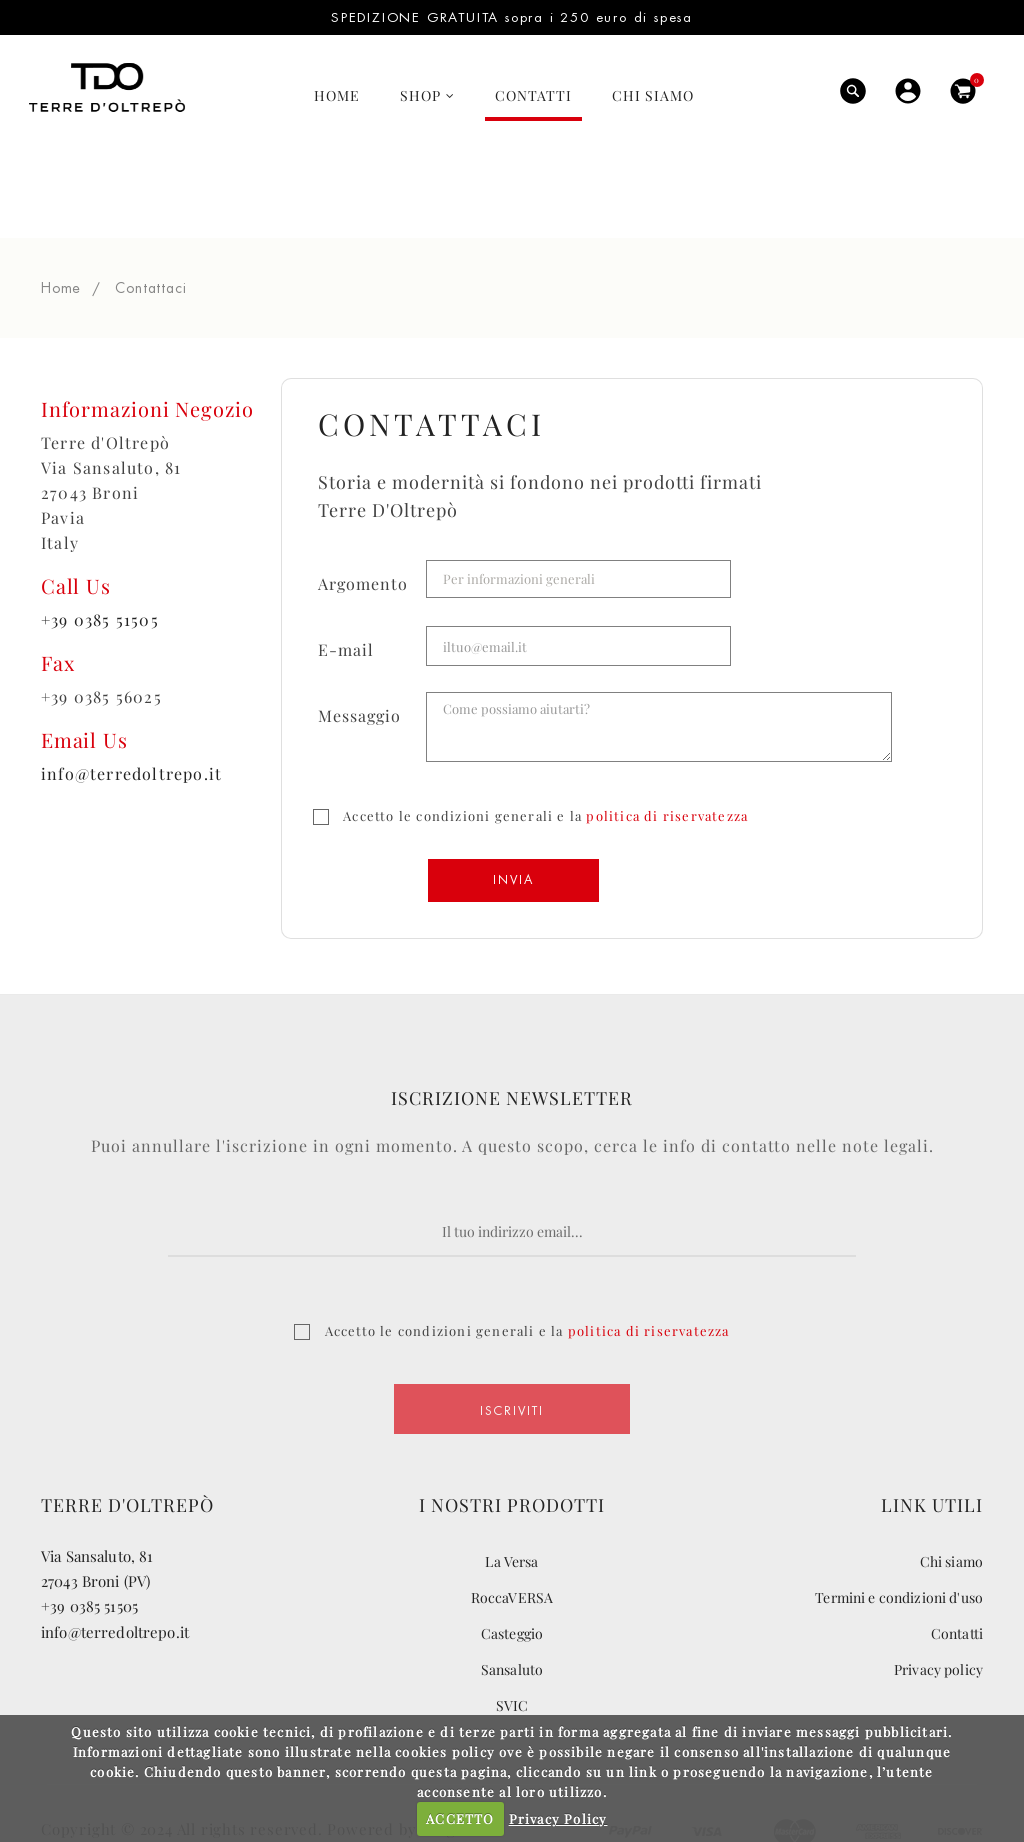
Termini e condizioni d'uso (899, 1515)
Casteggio (512, 1551)
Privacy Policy (558, 1818)
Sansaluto (512, 1587)
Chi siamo (951, 1479)
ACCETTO (460, 1818)
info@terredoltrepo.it (131, 691)
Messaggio (359, 633)
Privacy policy (938, 1587)
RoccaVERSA (512, 1515)
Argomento (363, 501)
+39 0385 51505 (100, 537)
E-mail (346, 567)
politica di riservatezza (667, 733)
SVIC (512, 1623)
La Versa (511, 1479)
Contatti (957, 1551)
